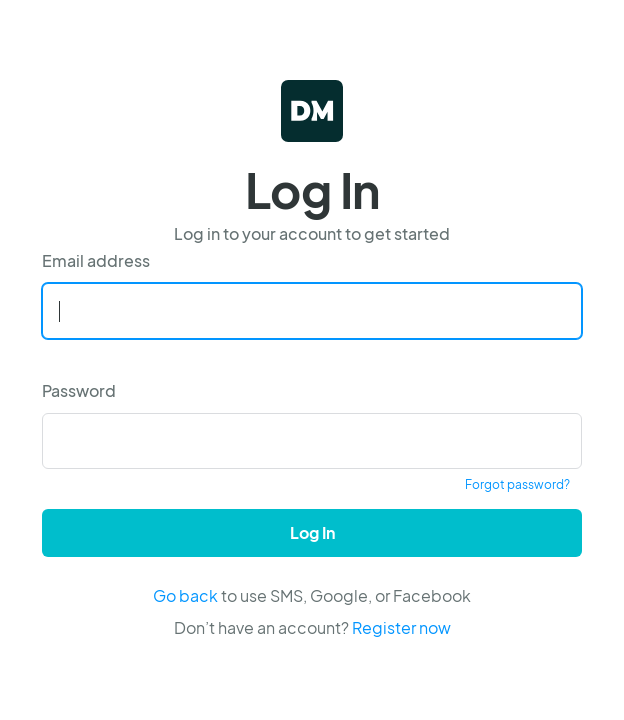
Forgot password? (517, 484)
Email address (96, 260)
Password (79, 390)
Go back (185, 595)
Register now (401, 627)
